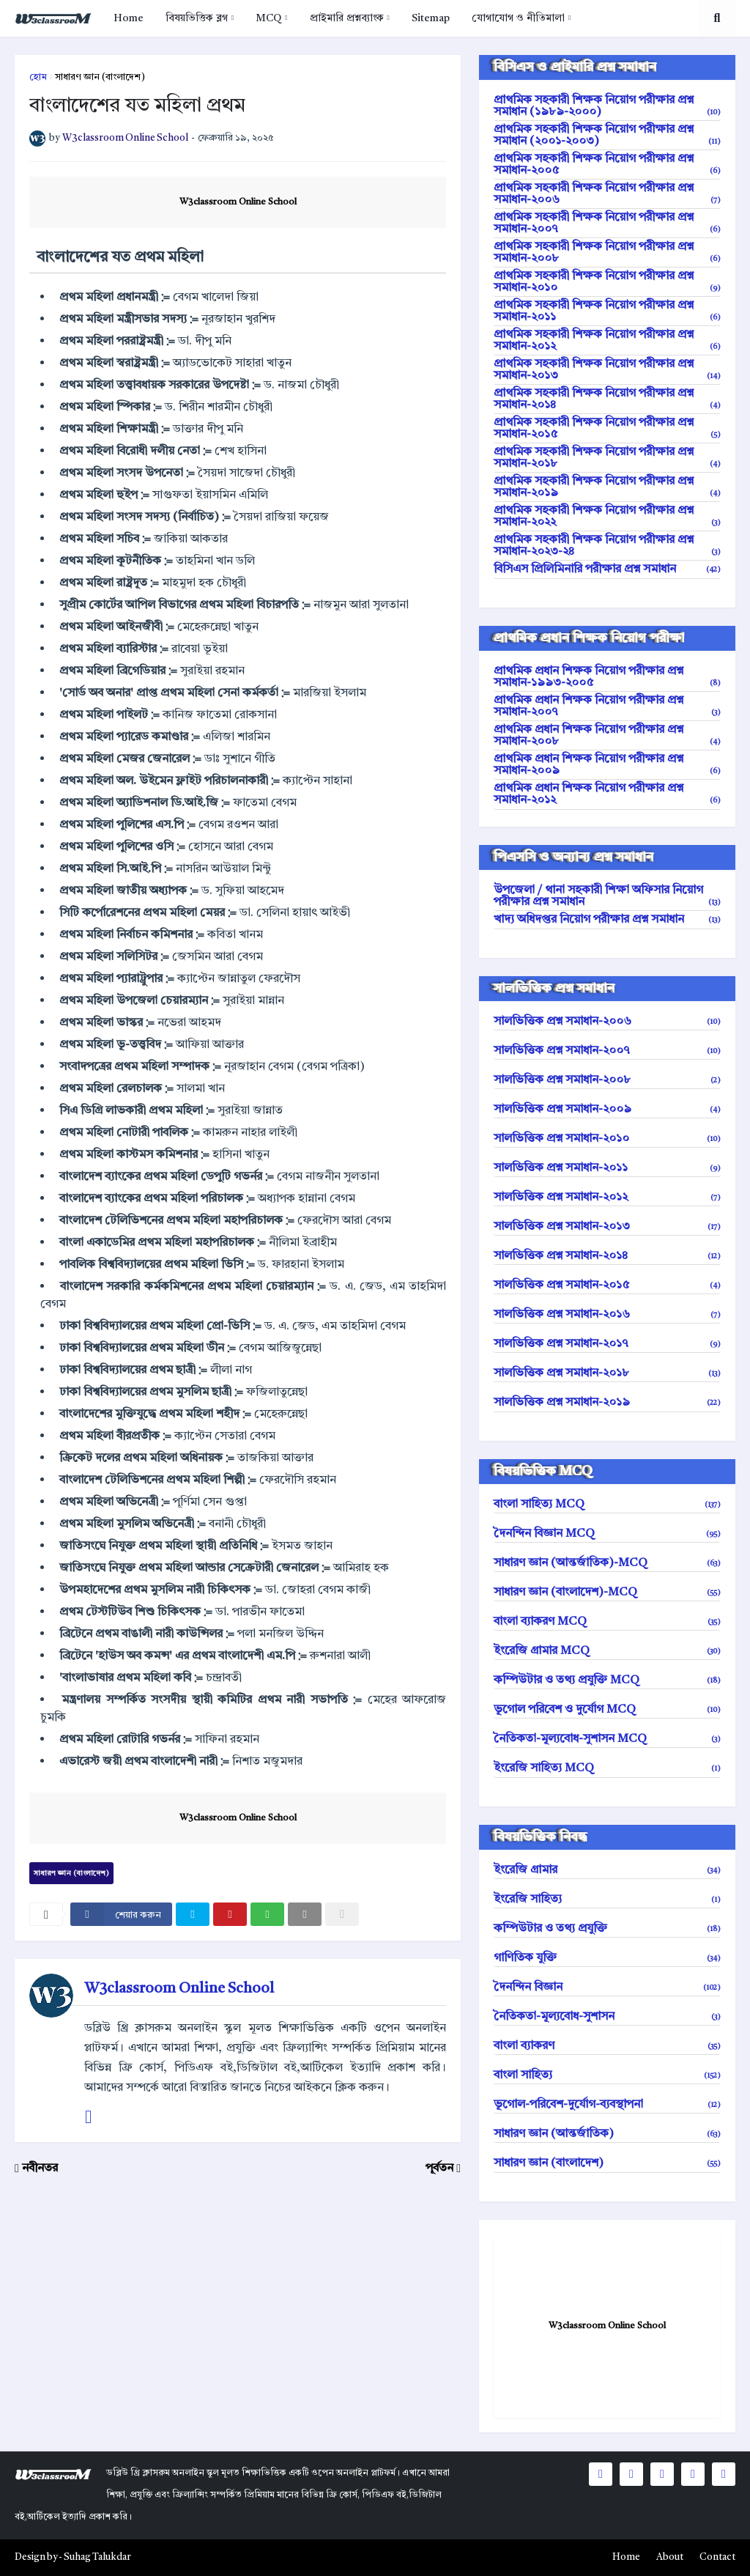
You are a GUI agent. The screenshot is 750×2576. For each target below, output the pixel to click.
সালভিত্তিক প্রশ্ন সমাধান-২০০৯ (607, 1109)
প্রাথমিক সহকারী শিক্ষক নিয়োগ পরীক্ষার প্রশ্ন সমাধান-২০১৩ (607, 370)
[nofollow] (342, 1914)
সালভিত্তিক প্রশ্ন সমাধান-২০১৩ (607, 1227)
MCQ (268, 18)
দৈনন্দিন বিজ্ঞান (607, 1987)
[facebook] (121, 1914)
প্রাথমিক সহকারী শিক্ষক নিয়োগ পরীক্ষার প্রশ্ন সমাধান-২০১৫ (607, 428)
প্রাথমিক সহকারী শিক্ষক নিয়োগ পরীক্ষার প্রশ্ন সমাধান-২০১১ (607, 311)
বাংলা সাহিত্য (607, 2075)
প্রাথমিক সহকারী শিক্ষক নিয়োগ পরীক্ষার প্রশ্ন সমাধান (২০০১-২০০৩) (607, 135)
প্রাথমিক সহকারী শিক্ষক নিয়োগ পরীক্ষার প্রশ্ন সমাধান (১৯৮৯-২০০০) (607, 106)
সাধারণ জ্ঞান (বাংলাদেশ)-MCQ (607, 1592)
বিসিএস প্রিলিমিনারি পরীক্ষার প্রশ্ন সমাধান (607, 569)
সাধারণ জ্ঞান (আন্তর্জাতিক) (607, 2134)
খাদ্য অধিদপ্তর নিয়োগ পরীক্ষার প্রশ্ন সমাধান (607, 920)
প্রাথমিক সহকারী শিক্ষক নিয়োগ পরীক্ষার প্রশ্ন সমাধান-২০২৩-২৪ (607, 546)
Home (129, 18)
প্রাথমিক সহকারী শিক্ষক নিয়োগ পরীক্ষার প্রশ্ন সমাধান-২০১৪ (607, 399)
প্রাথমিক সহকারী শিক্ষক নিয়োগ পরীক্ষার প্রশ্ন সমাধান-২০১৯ (607, 487)
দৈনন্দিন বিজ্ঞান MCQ (607, 1534)
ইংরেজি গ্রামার (607, 1870)
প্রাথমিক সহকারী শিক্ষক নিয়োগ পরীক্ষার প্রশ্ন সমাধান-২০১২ (607, 341)
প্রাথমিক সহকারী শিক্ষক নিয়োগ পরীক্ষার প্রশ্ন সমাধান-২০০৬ (607, 194)
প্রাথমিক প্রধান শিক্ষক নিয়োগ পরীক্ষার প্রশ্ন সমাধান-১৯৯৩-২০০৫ (607, 677)
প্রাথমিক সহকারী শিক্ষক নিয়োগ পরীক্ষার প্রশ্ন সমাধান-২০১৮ (607, 458)
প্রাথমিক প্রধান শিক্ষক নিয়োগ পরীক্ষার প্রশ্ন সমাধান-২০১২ (607, 794)
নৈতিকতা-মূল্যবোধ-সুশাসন (607, 2017)
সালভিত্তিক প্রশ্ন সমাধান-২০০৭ (607, 1051)
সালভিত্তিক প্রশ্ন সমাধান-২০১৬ (607, 1315)
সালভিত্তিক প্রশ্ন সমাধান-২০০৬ (607, 1021)
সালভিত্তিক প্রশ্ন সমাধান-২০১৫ (607, 1285)
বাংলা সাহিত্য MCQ (607, 1504)
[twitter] (192, 1914)
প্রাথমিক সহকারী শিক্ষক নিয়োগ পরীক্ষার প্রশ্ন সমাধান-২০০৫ (607, 165)
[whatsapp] (267, 1914)
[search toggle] (717, 18)
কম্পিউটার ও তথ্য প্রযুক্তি (607, 1929)
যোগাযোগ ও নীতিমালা (518, 18)
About (669, 2557)
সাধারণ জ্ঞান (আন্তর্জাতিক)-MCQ (607, 1563)
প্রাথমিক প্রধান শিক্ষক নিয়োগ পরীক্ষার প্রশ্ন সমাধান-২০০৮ (607, 736)
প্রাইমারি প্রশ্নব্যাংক (347, 18)
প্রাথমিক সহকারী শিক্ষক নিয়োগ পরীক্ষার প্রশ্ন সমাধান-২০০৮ (607, 253)
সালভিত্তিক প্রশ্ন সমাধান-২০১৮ (607, 1373)
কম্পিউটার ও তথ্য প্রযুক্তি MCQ (607, 1680)
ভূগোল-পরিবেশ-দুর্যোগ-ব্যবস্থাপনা (607, 2105)
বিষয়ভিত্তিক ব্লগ (197, 18)
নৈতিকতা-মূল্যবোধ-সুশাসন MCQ (607, 1739)
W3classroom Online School (238, 202)
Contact (717, 2557)
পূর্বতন (439, 2168)
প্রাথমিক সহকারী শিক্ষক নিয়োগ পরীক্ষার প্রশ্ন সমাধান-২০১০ (607, 282)
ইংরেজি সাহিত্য (607, 1899)
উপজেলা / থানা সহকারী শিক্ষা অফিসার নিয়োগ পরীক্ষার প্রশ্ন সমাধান (607, 896)
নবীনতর (40, 2168)
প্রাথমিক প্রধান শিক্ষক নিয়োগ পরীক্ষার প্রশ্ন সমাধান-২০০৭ (607, 706)
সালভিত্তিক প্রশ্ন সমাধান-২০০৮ (607, 1080)
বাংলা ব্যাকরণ (607, 2046)
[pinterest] (230, 1914)
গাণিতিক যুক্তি (607, 1958)
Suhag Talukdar (97, 2557)
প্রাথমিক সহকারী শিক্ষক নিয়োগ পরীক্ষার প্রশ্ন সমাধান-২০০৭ (607, 223)
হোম (38, 77)
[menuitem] (129, 18)
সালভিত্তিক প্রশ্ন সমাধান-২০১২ (607, 1197)
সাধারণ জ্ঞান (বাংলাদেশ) (100, 77)
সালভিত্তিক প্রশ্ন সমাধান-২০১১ (607, 1168)
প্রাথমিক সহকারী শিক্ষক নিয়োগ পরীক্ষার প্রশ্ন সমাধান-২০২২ (607, 516)
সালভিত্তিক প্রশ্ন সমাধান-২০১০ (607, 1139)
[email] (305, 1914)
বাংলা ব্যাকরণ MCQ (607, 1622)
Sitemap (431, 18)
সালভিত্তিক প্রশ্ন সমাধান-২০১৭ (607, 1344)
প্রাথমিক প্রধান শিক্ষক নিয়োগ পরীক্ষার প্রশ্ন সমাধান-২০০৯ (607, 765)
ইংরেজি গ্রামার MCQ (607, 1651)
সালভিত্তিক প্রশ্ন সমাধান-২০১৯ (607, 1403)
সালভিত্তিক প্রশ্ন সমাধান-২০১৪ (607, 1256)
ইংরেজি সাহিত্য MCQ (607, 1768)
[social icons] (600, 2474)
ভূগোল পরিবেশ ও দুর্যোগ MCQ (607, 1710)
